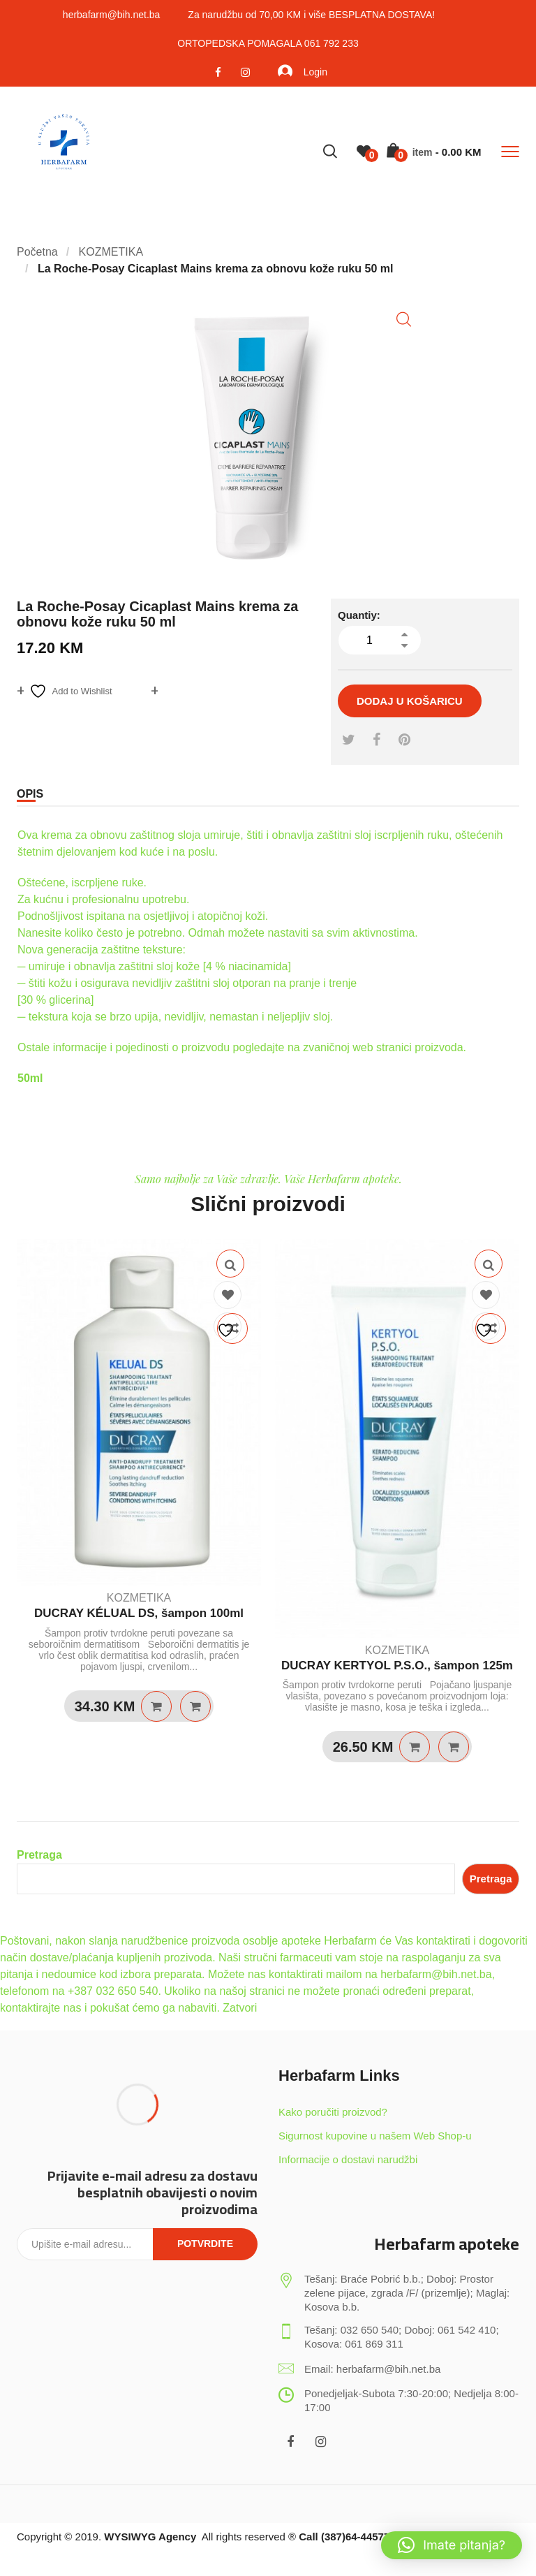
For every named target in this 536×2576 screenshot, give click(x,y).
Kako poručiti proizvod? (332, 2112)
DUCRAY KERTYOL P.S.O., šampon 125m (397, 1665)
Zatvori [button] (240, 2008)
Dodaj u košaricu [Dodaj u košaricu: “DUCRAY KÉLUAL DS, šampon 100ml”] (156, 1706)
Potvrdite (205, 2243)
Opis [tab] (30, 794)
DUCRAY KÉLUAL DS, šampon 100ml (139, 1613)
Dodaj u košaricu (410, 701)
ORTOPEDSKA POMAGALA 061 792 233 (267, 43)
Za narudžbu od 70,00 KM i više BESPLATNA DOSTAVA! (311, 14)
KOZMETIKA (139, 1598)
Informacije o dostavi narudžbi (347, 2159)
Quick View (230, 1264)
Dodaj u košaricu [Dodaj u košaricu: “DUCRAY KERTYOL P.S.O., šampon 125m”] (414, 1747)
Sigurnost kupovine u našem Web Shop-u (375, 2136)
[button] (403, 319)
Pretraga (39, 1855)
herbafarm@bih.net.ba (112, 14)
